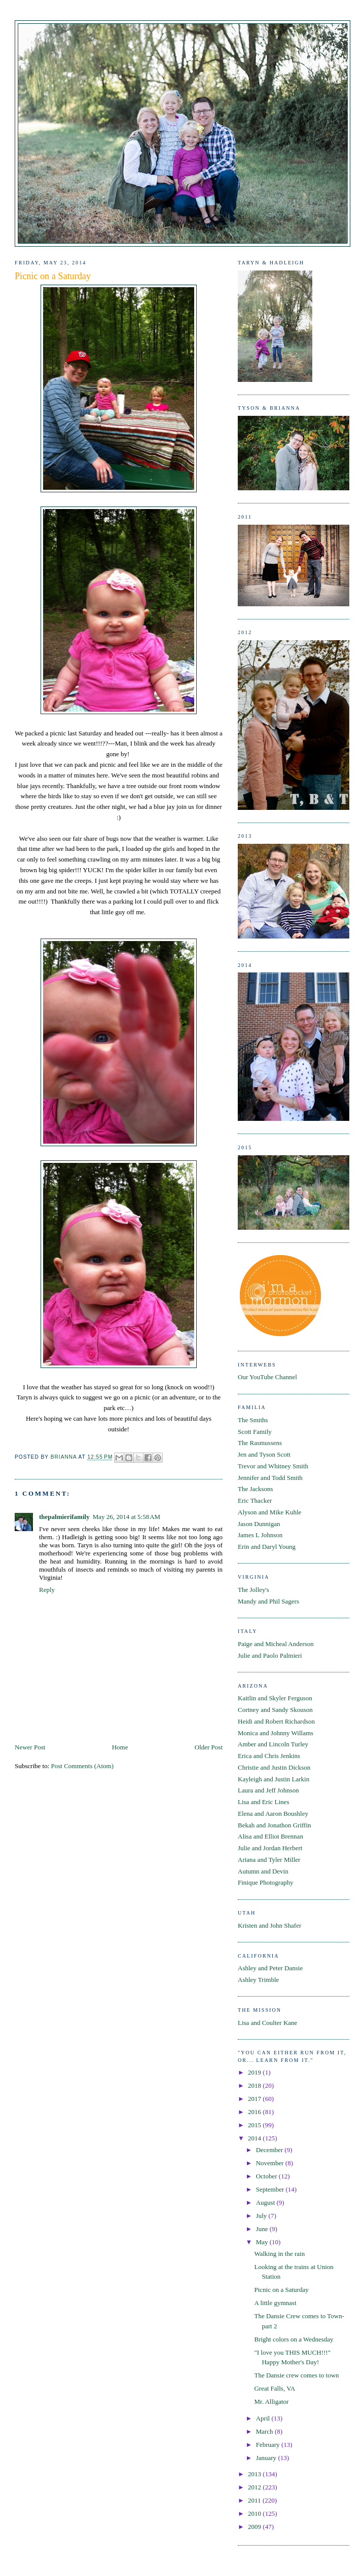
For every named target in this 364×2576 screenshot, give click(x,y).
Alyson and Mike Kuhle (269, 1512)
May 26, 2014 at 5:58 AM (126, 1516)
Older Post (209, 1747)
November (270, 2163)
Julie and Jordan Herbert (270, 1848)
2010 (255, 2513)
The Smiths (253, 1420)
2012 (255, 2487)
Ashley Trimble (258, 1979)
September (271, 2189)
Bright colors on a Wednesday (293, 2339)
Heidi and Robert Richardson (276, 1721)
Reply (47, 1589)
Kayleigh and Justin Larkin (273, 1779)
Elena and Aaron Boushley (273, 1813)
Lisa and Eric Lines (263, 1802)
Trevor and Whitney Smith (273, 1466)
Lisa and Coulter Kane (267, 2022)
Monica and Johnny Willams (275, 1733)
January (267, 2458)
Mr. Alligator (271, 2401)
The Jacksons (255, 1489)
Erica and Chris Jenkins (269, 1756)
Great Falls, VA (274, 2388)
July (262, 2215)
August (266, 2202)
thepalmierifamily (64, 1516)
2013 (255, 2474)
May (263, 2242)
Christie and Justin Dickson (274, 1767)
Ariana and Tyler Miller (269, 1859)
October (267, 2176)
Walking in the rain (279, 2253)
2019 (255, 2072)
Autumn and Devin (263, 1871)
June (263, 2229)
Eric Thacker (255, 1500)
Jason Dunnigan (259, 1524)
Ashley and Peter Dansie (270, 1968)
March (265, 2431)
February (268, 2444)
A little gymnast (275, 2303)
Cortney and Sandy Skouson (275, 1709)
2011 (255, 2500)
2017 (255, 2098)
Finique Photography (265, 1882)
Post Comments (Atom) (82, 1766)
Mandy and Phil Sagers (268, 1601)
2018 (255, 2085)
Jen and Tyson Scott (264, 1454)
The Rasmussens (260, 1443)
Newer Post (30, 1747)
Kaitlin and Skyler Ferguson (275, 1698)
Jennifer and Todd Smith (270, 1477)
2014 (255, 2138)
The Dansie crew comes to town (296, 2375)
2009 (255, 2526)
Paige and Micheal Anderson (276, 1644)
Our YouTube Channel (267, 1377)
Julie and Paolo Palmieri (270, 1655)
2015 (255, 2125)
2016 (255, 2112)
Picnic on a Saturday (281, 2289)
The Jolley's (253, 1589)
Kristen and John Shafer (269, 1925)
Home (120, 1747)
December (270, 2150)
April (264, 2418)
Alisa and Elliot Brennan (270, 1836)
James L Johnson (260, 1535)
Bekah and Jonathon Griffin (274, 1825)
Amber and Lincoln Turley (273, 1744)
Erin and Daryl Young (267, 1546)
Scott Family (255, 1431)
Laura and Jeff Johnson (268, 1790)
